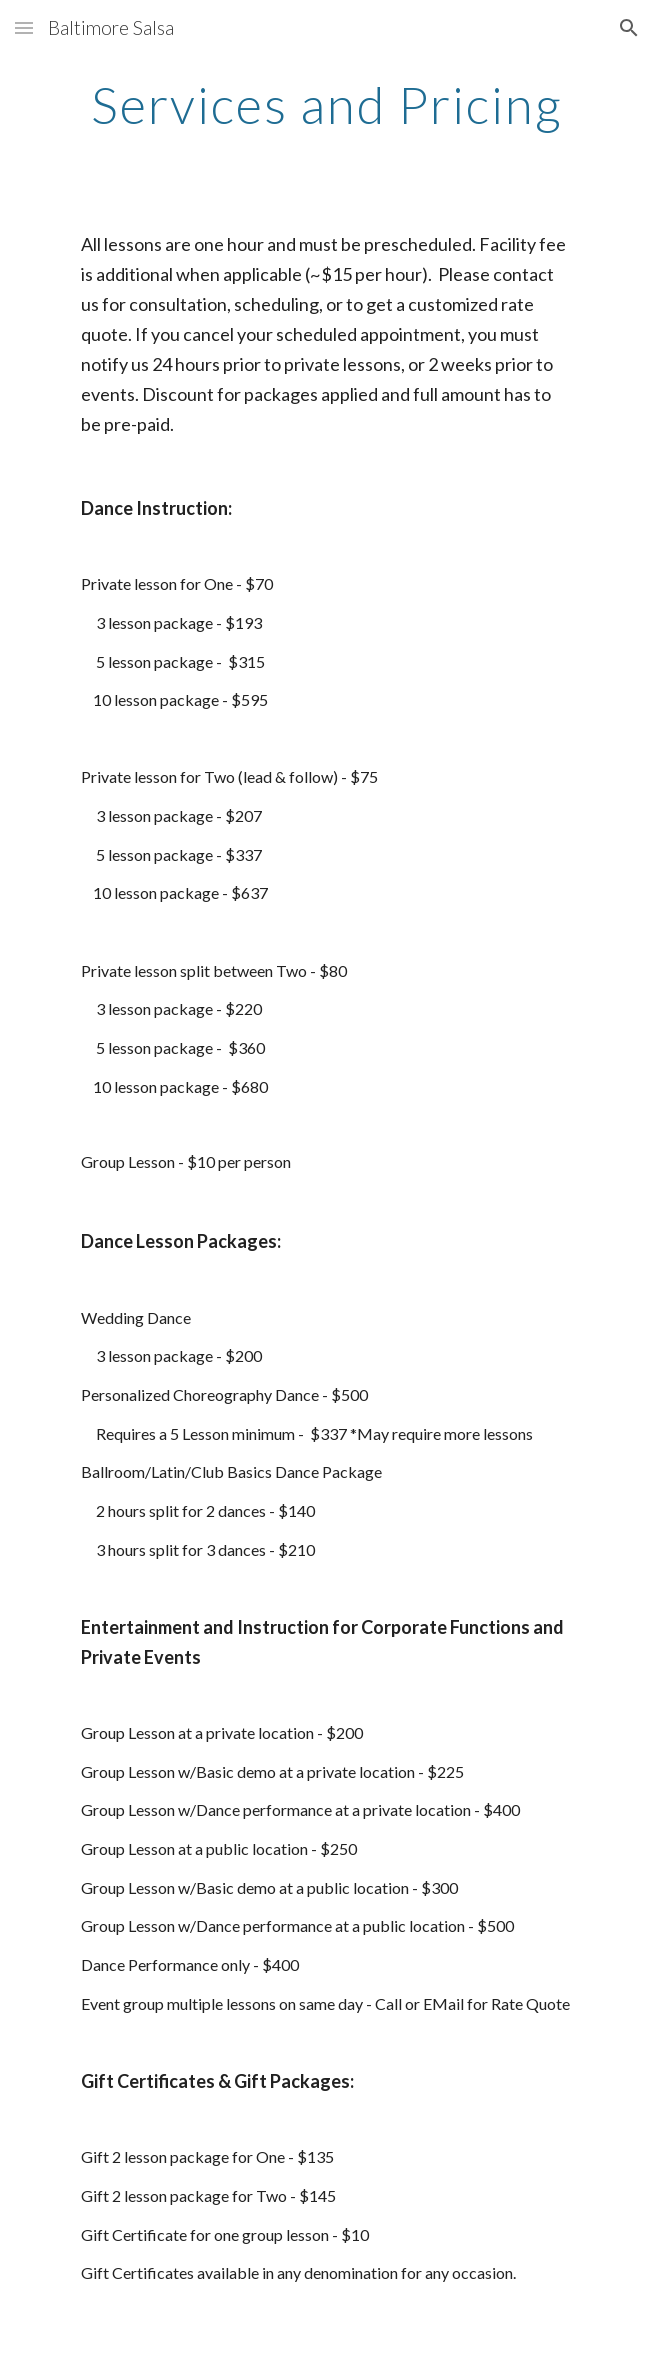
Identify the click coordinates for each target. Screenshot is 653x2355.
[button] (24, 27)
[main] (326, 105)
